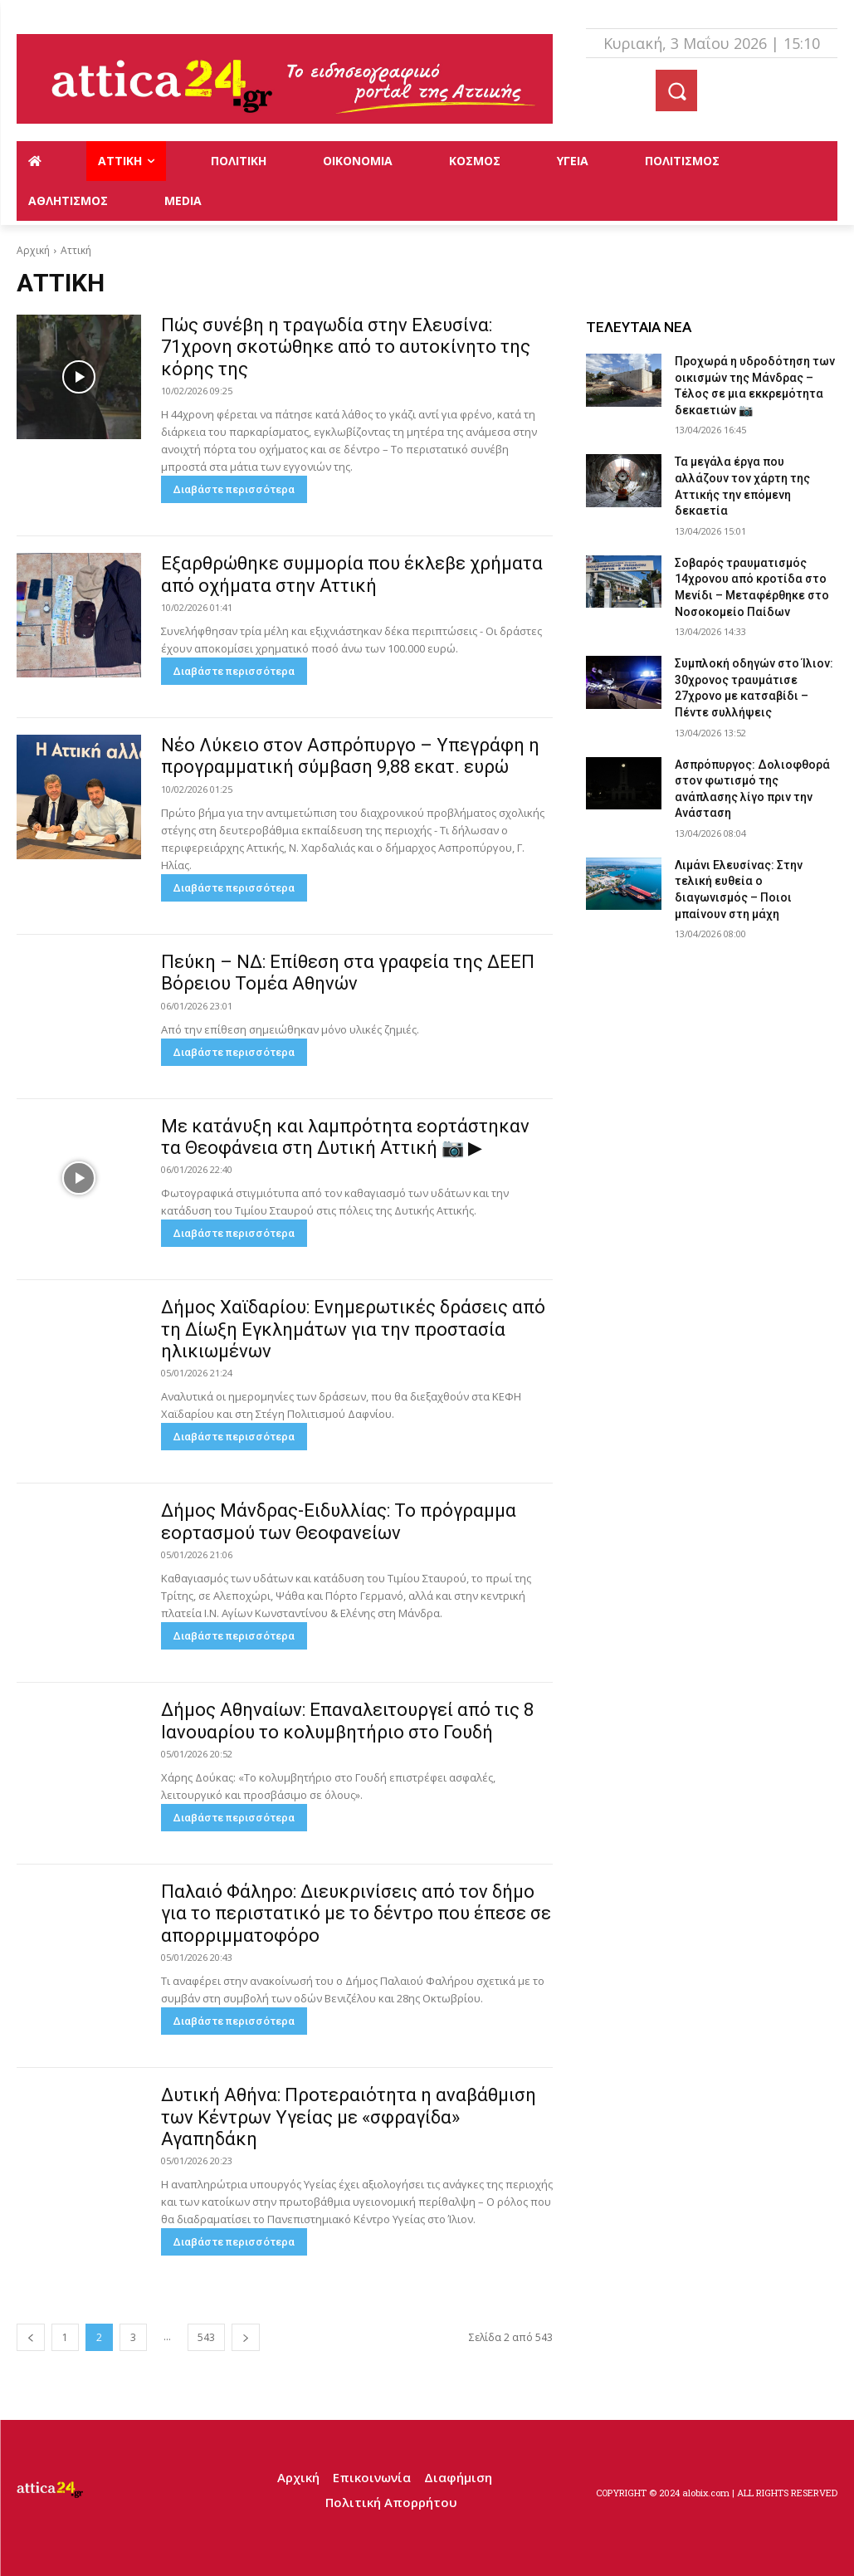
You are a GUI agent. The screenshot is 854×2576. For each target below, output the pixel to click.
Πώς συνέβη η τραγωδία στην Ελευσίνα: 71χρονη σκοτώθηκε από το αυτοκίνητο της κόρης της (345, 347)
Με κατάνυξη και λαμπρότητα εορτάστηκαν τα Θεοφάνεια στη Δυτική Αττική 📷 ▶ (345, 1137)
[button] (676, 90)
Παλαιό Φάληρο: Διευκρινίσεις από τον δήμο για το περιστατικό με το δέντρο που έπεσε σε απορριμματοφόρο (356, 1913)
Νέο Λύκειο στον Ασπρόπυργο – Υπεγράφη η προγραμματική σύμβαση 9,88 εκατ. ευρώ (350, 756)
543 (206, 2337)
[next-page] (246, 2337)
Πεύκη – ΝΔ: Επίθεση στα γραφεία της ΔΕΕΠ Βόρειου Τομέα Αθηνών (347, 972)
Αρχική (33, 250)
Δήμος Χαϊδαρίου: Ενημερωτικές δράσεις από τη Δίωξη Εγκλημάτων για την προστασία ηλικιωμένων (353, 1329)
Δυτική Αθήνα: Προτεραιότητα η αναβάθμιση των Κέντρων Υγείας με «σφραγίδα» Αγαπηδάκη (348, 2117)
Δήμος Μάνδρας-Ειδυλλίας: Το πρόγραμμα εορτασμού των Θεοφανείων (338, 1521)
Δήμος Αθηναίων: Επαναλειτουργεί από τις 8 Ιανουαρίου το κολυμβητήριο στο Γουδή (347, 1720)
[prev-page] (31, 2337)
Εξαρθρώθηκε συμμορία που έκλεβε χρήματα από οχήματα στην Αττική (352, 574)
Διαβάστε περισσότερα (234, 489)
